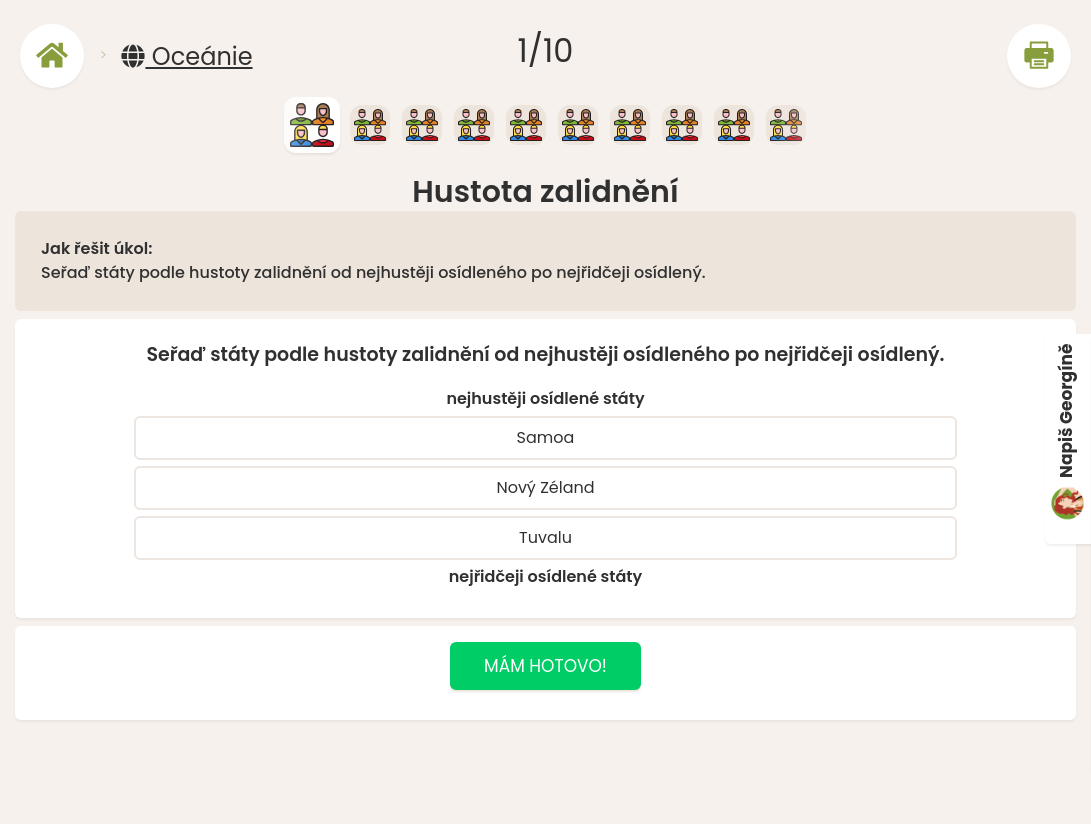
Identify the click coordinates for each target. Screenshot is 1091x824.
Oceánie (186, 56)
